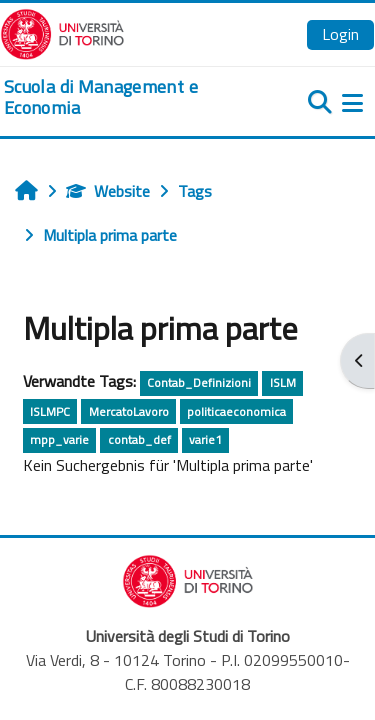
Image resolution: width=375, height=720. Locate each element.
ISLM (283, 382)
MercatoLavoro (129, 411)
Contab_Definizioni (199, 382)
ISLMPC (50, 411)
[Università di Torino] (62, 32)
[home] (125, 97)
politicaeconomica (236, 411)
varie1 (205, 439)
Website (108, 191)
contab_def (139, 439)
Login (340, 34)
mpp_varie (59, 439)
